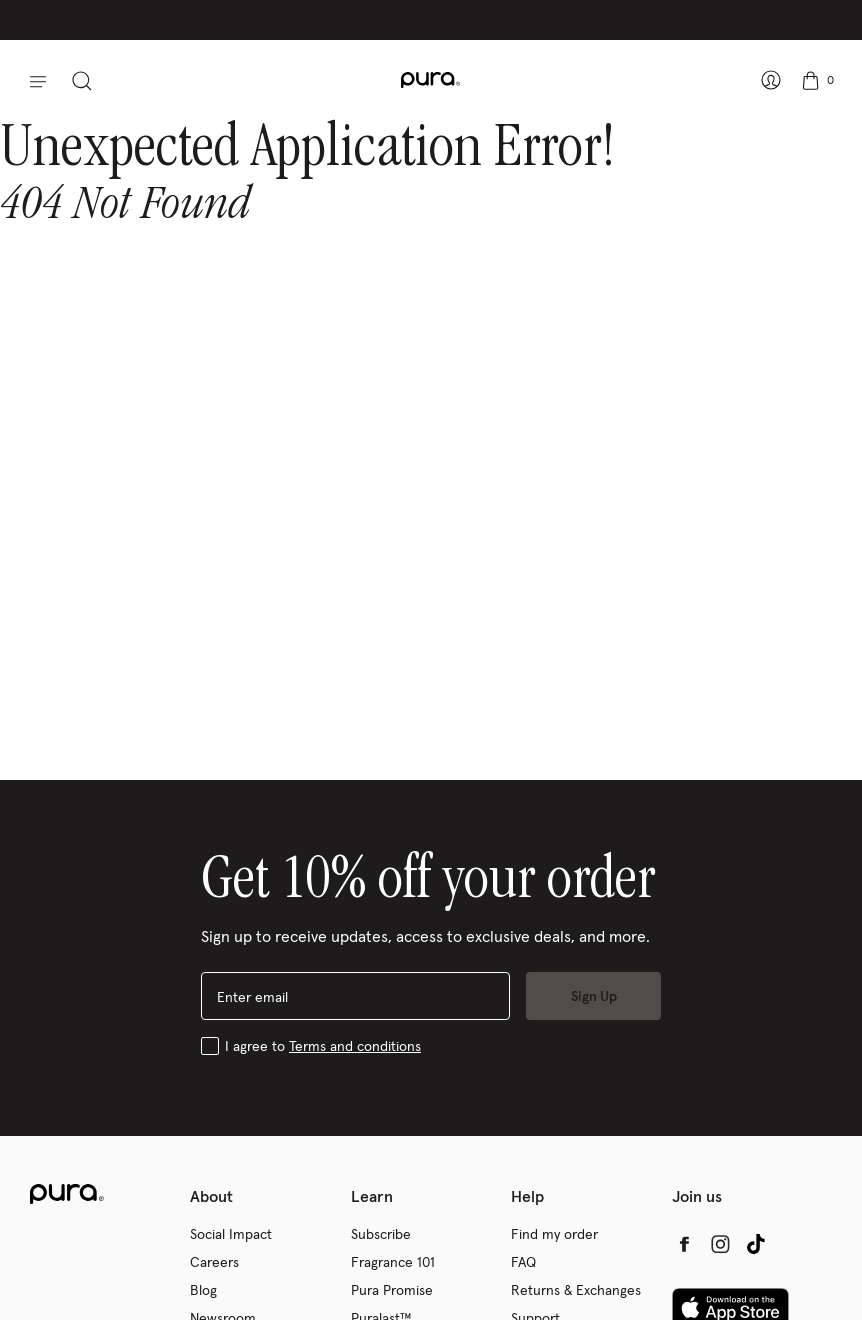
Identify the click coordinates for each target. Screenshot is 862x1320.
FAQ (523, 1262)
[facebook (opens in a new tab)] (684, 1244)
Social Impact (231, 1234)
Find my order (554, 1234)
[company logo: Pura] (430, 80)
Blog (203, 1290)
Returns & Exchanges (576, 1290)
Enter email (252, 997)
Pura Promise (392, 1290)
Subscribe (381, 1234)
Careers (214, 1262)
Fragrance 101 (393, 1262)
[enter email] (355, 996)
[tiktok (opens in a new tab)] (756, 1244)
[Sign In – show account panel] (767, 80)
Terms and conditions (355, 1046)
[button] (31, 80)
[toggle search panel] (86, 80)
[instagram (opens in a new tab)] (720, 1244)
